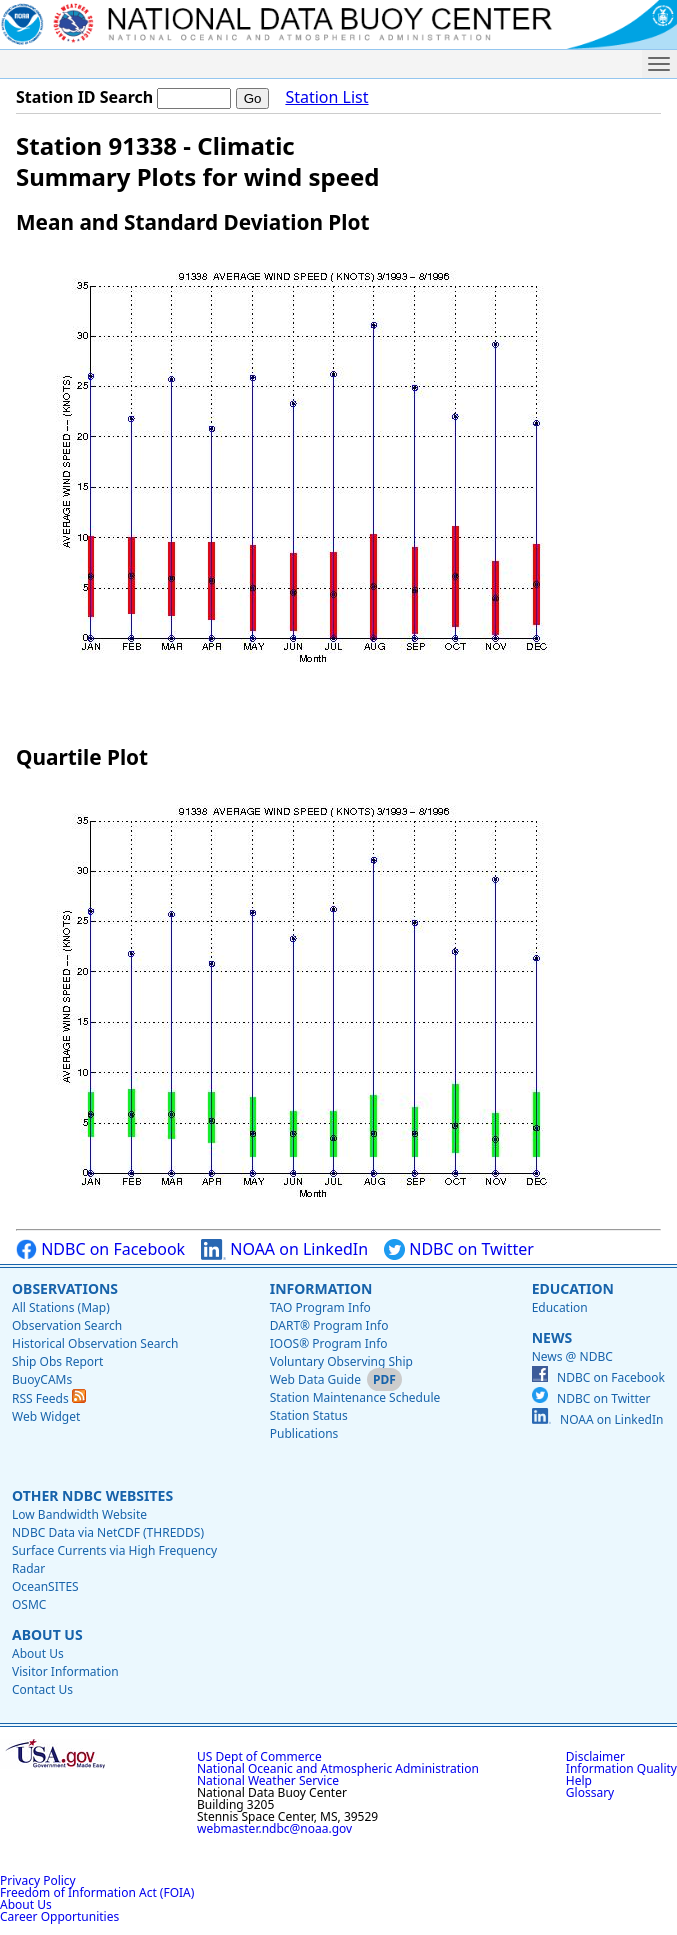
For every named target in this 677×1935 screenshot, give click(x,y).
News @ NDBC (572, 1356)
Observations (65, 1288)
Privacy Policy (38, 1880)
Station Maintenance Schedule (355, 1397)
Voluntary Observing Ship (341, 1361)
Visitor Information (65, 1671)
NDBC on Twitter (459, 1249)
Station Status (309, 1415)
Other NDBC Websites (92, 1495)
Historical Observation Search (95, 1343)
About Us (47, 1634)
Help (579, 1780)
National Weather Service (268, 1780)
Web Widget (46, 1416)
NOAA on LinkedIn (284, 1249)
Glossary (590, 1792)
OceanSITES (45, 1586)
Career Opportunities (59, 1916)
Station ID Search (84, 97)
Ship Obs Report (57, 1361)
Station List (326, 97)
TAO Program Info (320, 1307)
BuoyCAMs (42, 1379)
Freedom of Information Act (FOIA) (97, 1892)
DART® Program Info (329, 1325)
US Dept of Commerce (259, 1756)
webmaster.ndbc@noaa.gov (274, 1828)
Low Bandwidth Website (79, 1514)
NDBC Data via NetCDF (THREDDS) (108, 1532)
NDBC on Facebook (100, 1249)
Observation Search (67, 1325)
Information (321, 1288)
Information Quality (621, 1768)
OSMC (29, 1604)
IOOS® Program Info (329, 1343)
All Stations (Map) (61, 1307)
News (552, 1337)
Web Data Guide (315, 1379)
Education (573, 1288)
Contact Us (42, 1689)
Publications (304, 1433)
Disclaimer (595, 1756)
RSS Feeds (49, 1398)
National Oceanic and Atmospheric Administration (338, 1768)
